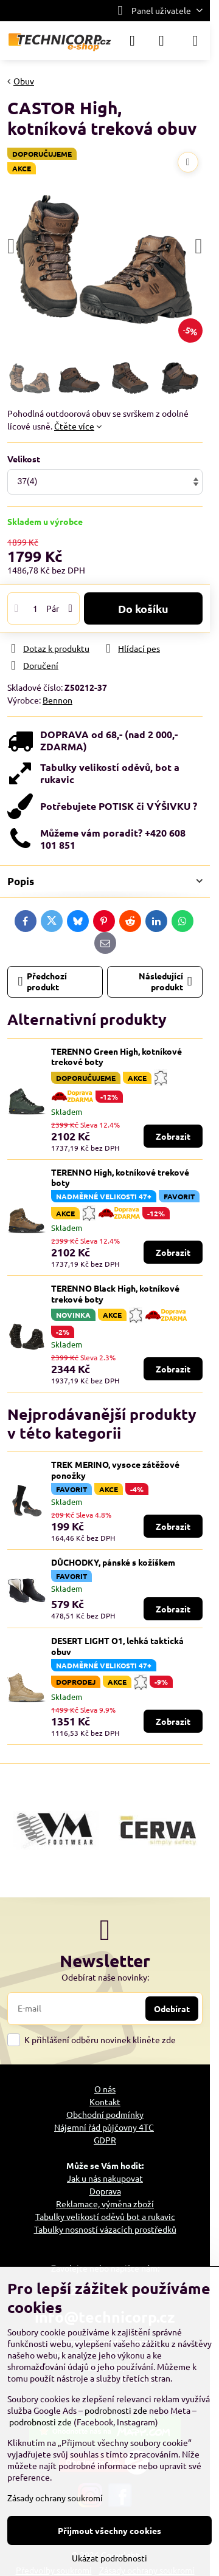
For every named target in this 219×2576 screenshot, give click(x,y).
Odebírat (172, 2008)
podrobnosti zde (116, 2410)
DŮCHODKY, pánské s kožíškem (113, 1562)
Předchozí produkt (43, 981)
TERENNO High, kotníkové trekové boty (120, 1177)
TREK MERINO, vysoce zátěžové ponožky (115, 1470)
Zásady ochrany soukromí (55, 2497)
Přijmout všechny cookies (109, 2530)
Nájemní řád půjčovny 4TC (104, 2127)
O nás (105, 2088)
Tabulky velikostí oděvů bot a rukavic (105, 2216)
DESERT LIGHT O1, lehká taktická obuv (117, 1646)
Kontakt (104, 2101)
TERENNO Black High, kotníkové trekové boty (115, 1293)
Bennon (57, 699)
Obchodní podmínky (105, 2114)
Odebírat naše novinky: (105, 1976)
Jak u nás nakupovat (105, 2178)
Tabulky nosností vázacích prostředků (105, 2229)
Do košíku (143, 608)
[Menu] (195, 41)
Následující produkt (165, 981)
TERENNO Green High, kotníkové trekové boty (116, 1056)
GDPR (105, 2139)
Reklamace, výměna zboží (105, 2203)
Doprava (105, 2190)
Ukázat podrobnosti (109, 2557)
